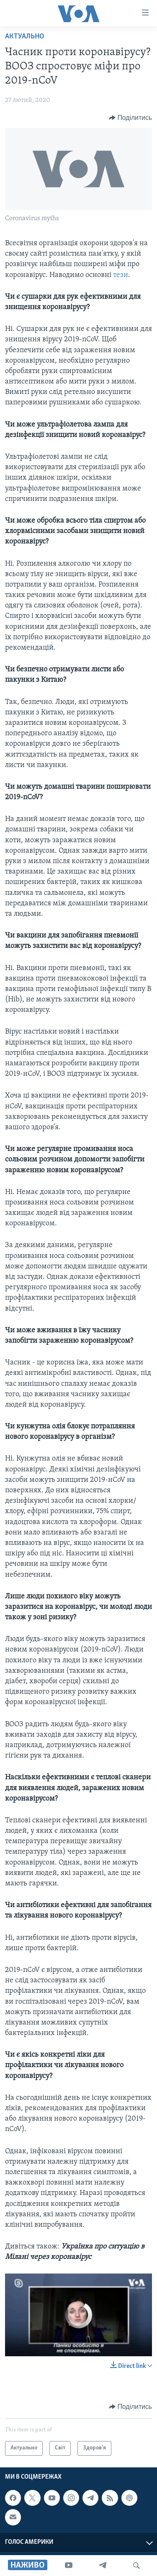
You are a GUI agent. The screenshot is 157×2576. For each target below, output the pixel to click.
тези (120, 275)
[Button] (130, 117)
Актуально (24, 37)
